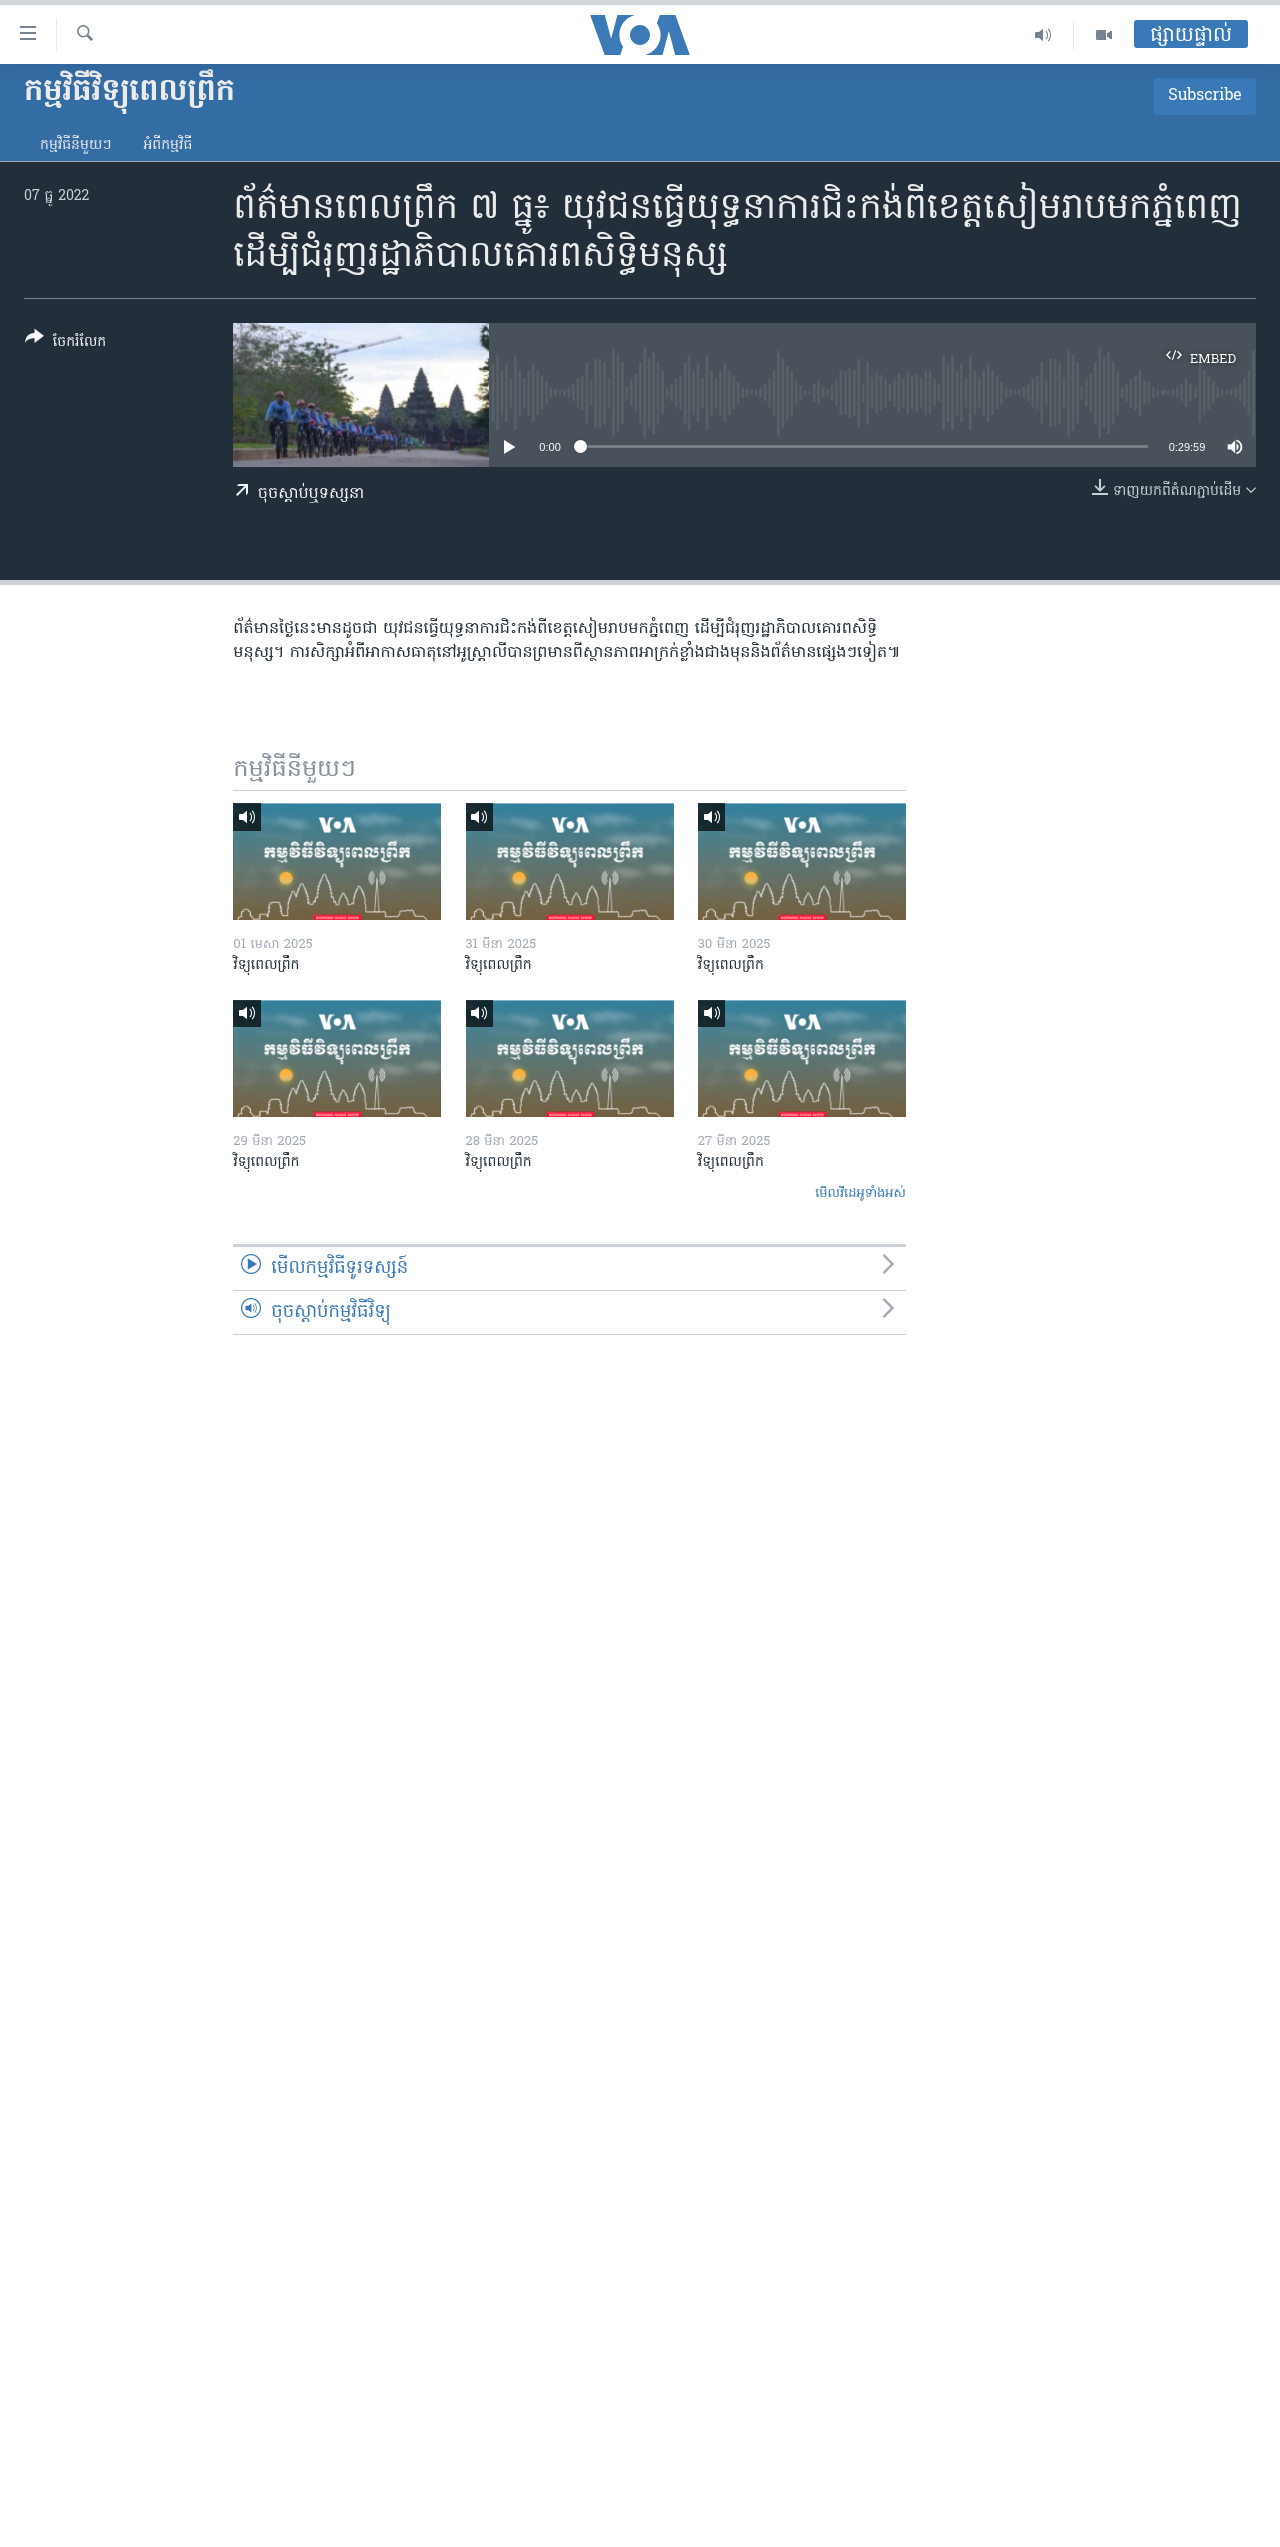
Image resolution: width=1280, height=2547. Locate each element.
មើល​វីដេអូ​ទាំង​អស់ (860, 1193)
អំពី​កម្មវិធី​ (167, 145)
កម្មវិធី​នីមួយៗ (75, 145)
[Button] (65, 343)
